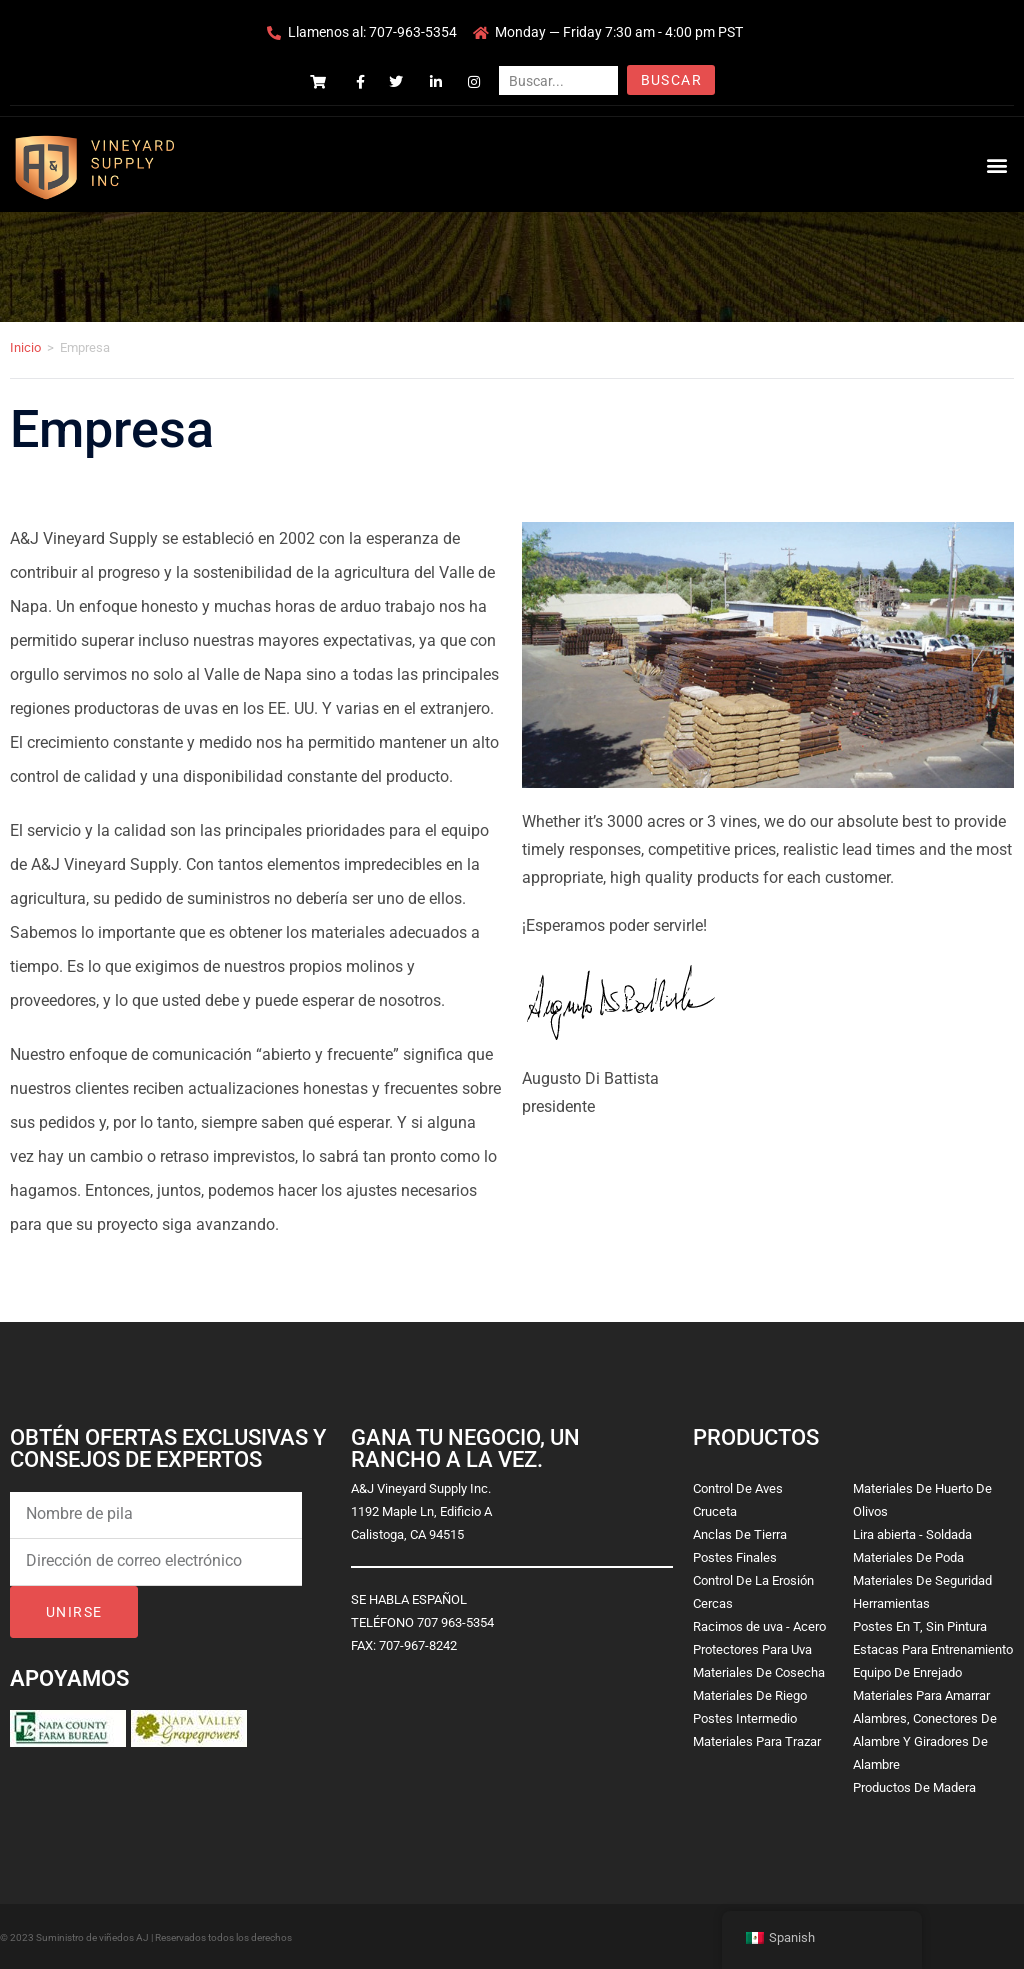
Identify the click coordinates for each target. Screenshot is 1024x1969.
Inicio (25, 347)
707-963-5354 (413, 32)
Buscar (671, 80)
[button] (997, 164)
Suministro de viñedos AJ (92, 1937)
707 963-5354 (455, 1622)
